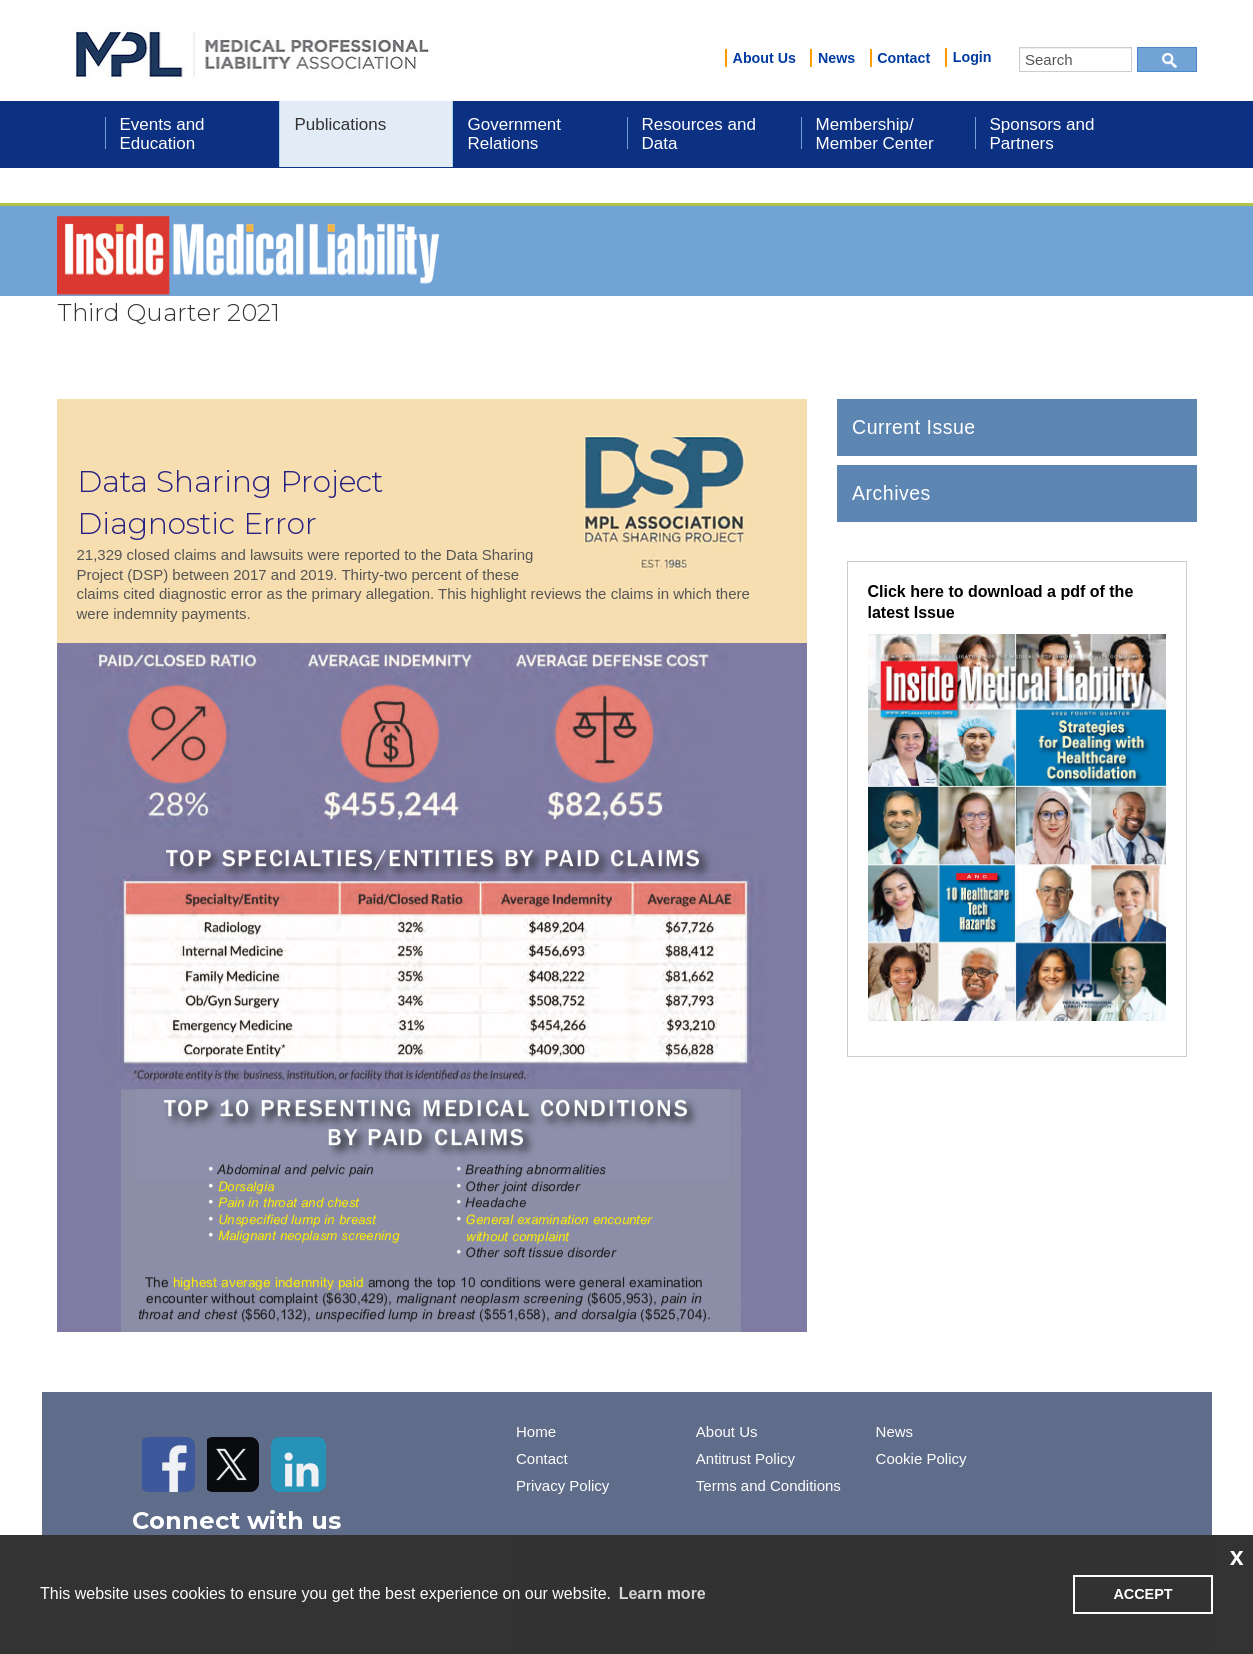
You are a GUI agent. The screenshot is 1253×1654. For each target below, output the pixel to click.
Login (972, 57)
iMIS (252, 51)
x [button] (1237, 1556)
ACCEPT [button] (1142, 1594)
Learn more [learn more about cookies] (662, 1593)
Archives (891, 493)
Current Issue (914, 427)
